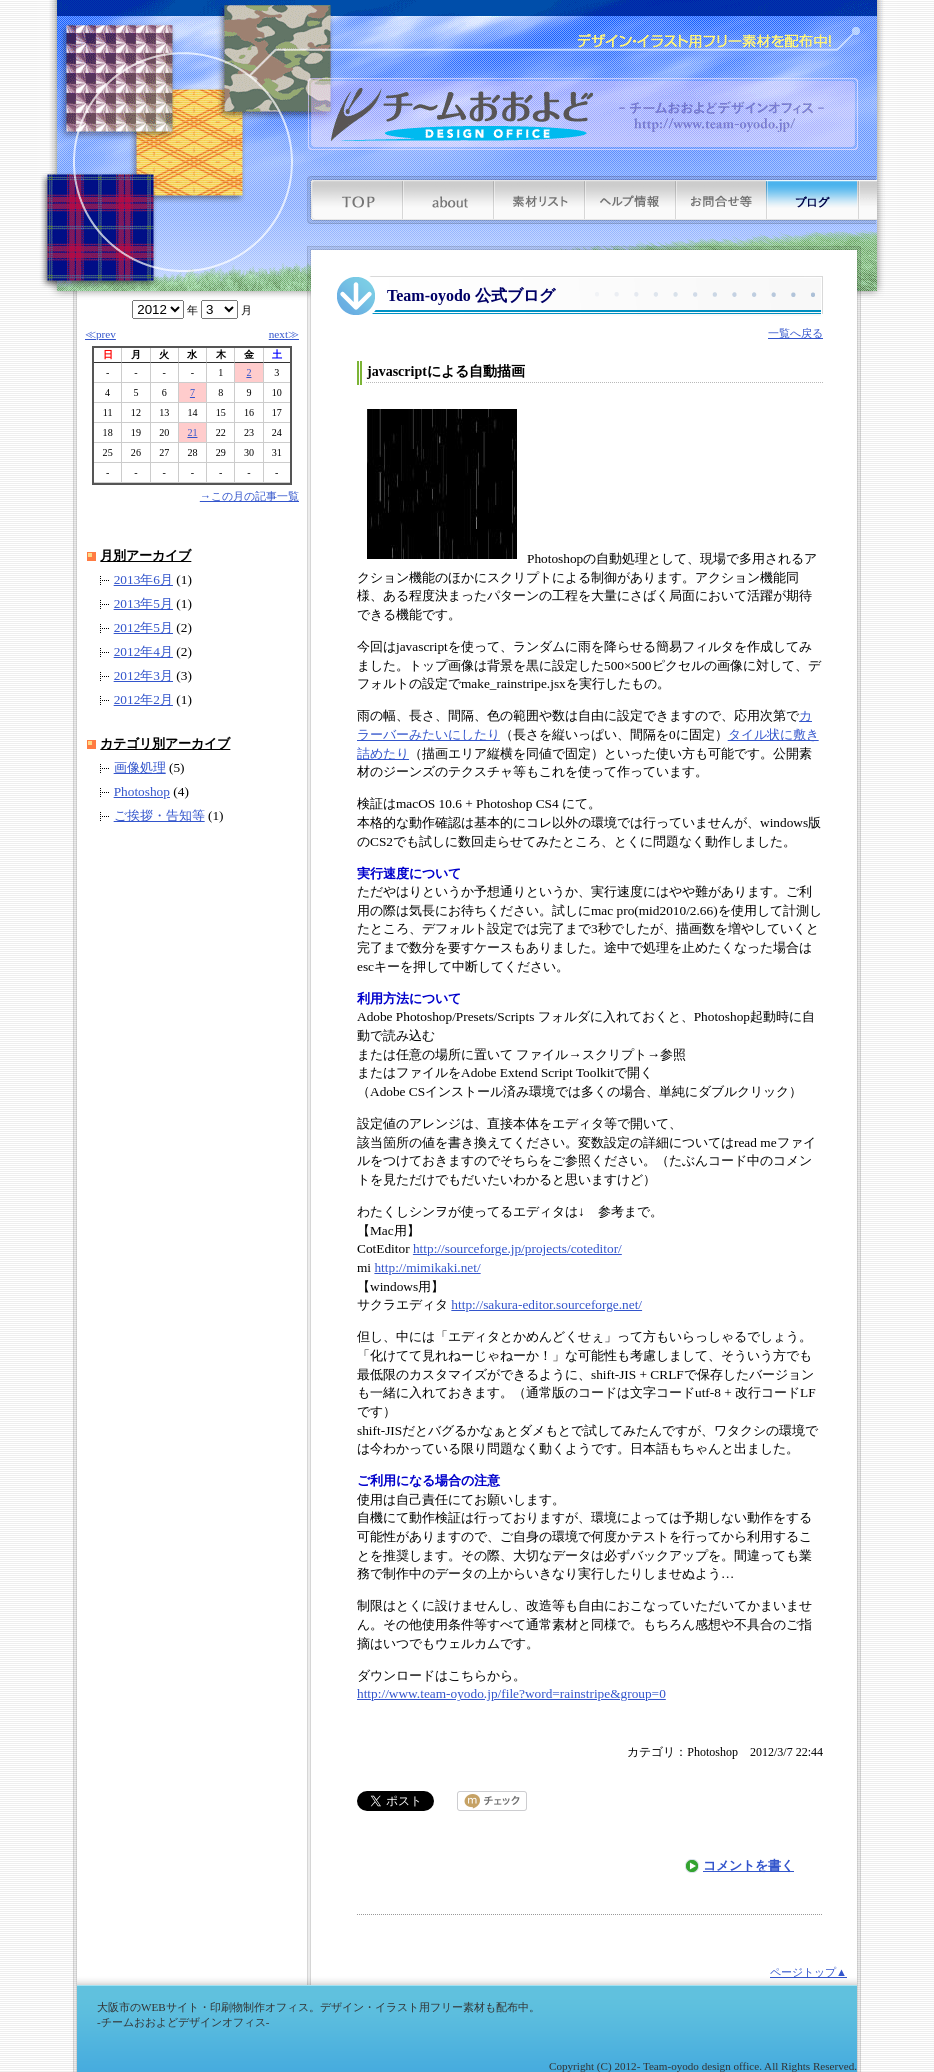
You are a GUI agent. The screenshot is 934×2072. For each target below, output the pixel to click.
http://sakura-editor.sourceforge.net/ (546, 1304)
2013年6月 (143, 579)
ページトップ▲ (808, 1972)
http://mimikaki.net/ (427, 1267)
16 (249, 412)
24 (277, 432)
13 (164, 412)
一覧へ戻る (795, 333)
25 (108, 452)
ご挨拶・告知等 (159, 815)
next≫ (284, 334)
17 (277, 412)
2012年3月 (143, 675)
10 (277, 392)
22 (221, 432)
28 (192, 452)
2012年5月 (143, 627)
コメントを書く (748, 1865)
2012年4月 (143, 651)
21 (192, 432)
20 (164, 432)
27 (164, 452)
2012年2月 (143, 699)
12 (136, 412)
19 (136, 432)
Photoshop (142, 791)
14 (192, 412)
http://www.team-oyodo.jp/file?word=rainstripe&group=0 (511, 1693)
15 (221, 412)
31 (277, 452)
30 (249, 452)
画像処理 (140, 767)
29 (221, 452)
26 (136, 452)
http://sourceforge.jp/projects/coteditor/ (517, 1248)
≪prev (100, 334)
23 (249, 432)
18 (108, 432)
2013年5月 (143, 603)
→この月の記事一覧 (249, 496)
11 (108, 412)
